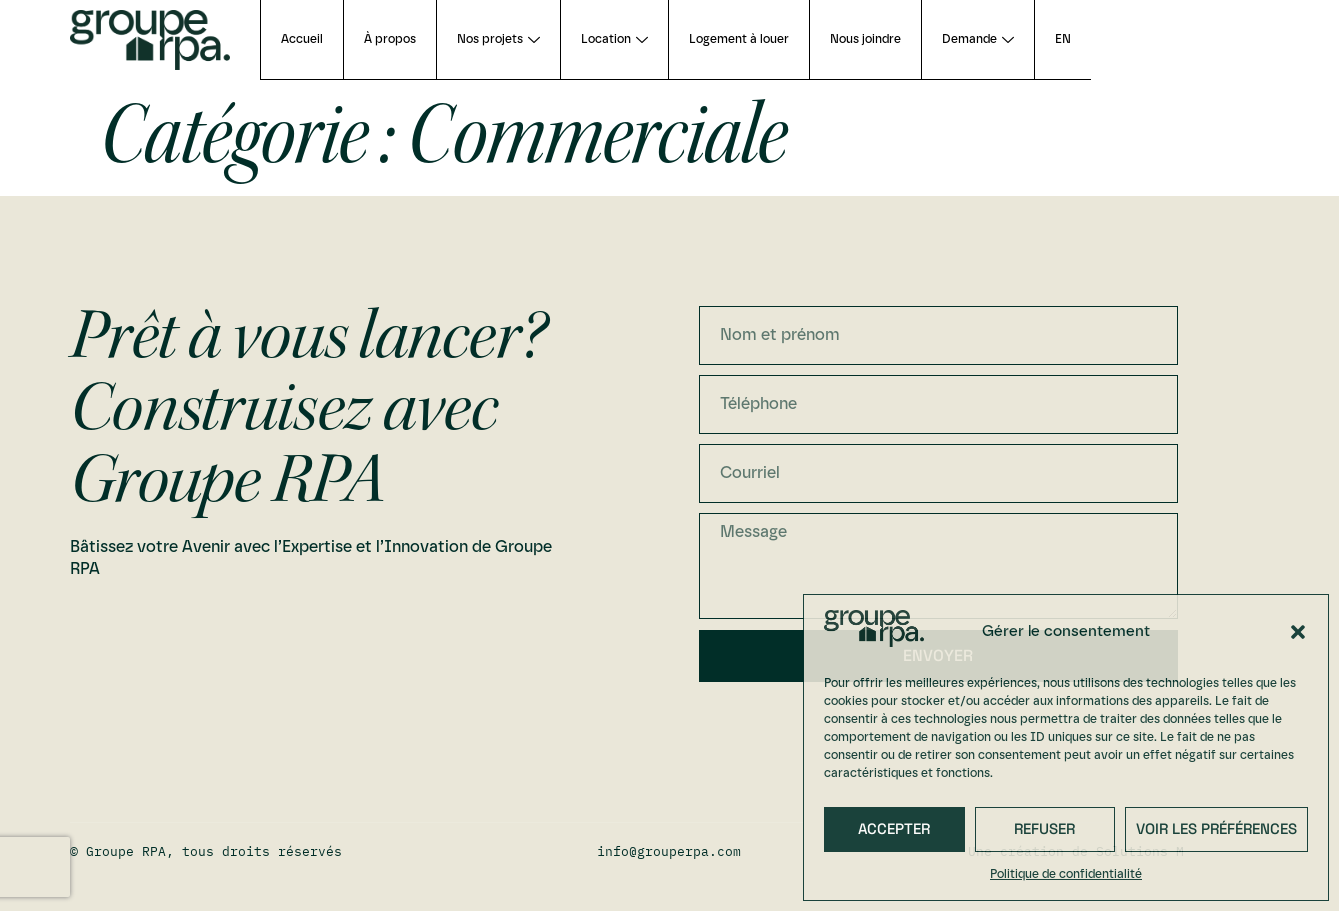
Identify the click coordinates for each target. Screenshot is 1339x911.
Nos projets (498, 39)
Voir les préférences (1216, 828)
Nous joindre (865, 39)
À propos (390, 39)
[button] (1298, 632)
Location (614, 39)
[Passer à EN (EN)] (1062, 40)
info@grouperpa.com (669, 851)
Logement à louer (739, 39)
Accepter (894, 828)
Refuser (1044, 828)
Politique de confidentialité (1066, 874)
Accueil (302, 39)
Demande (978, 39)
